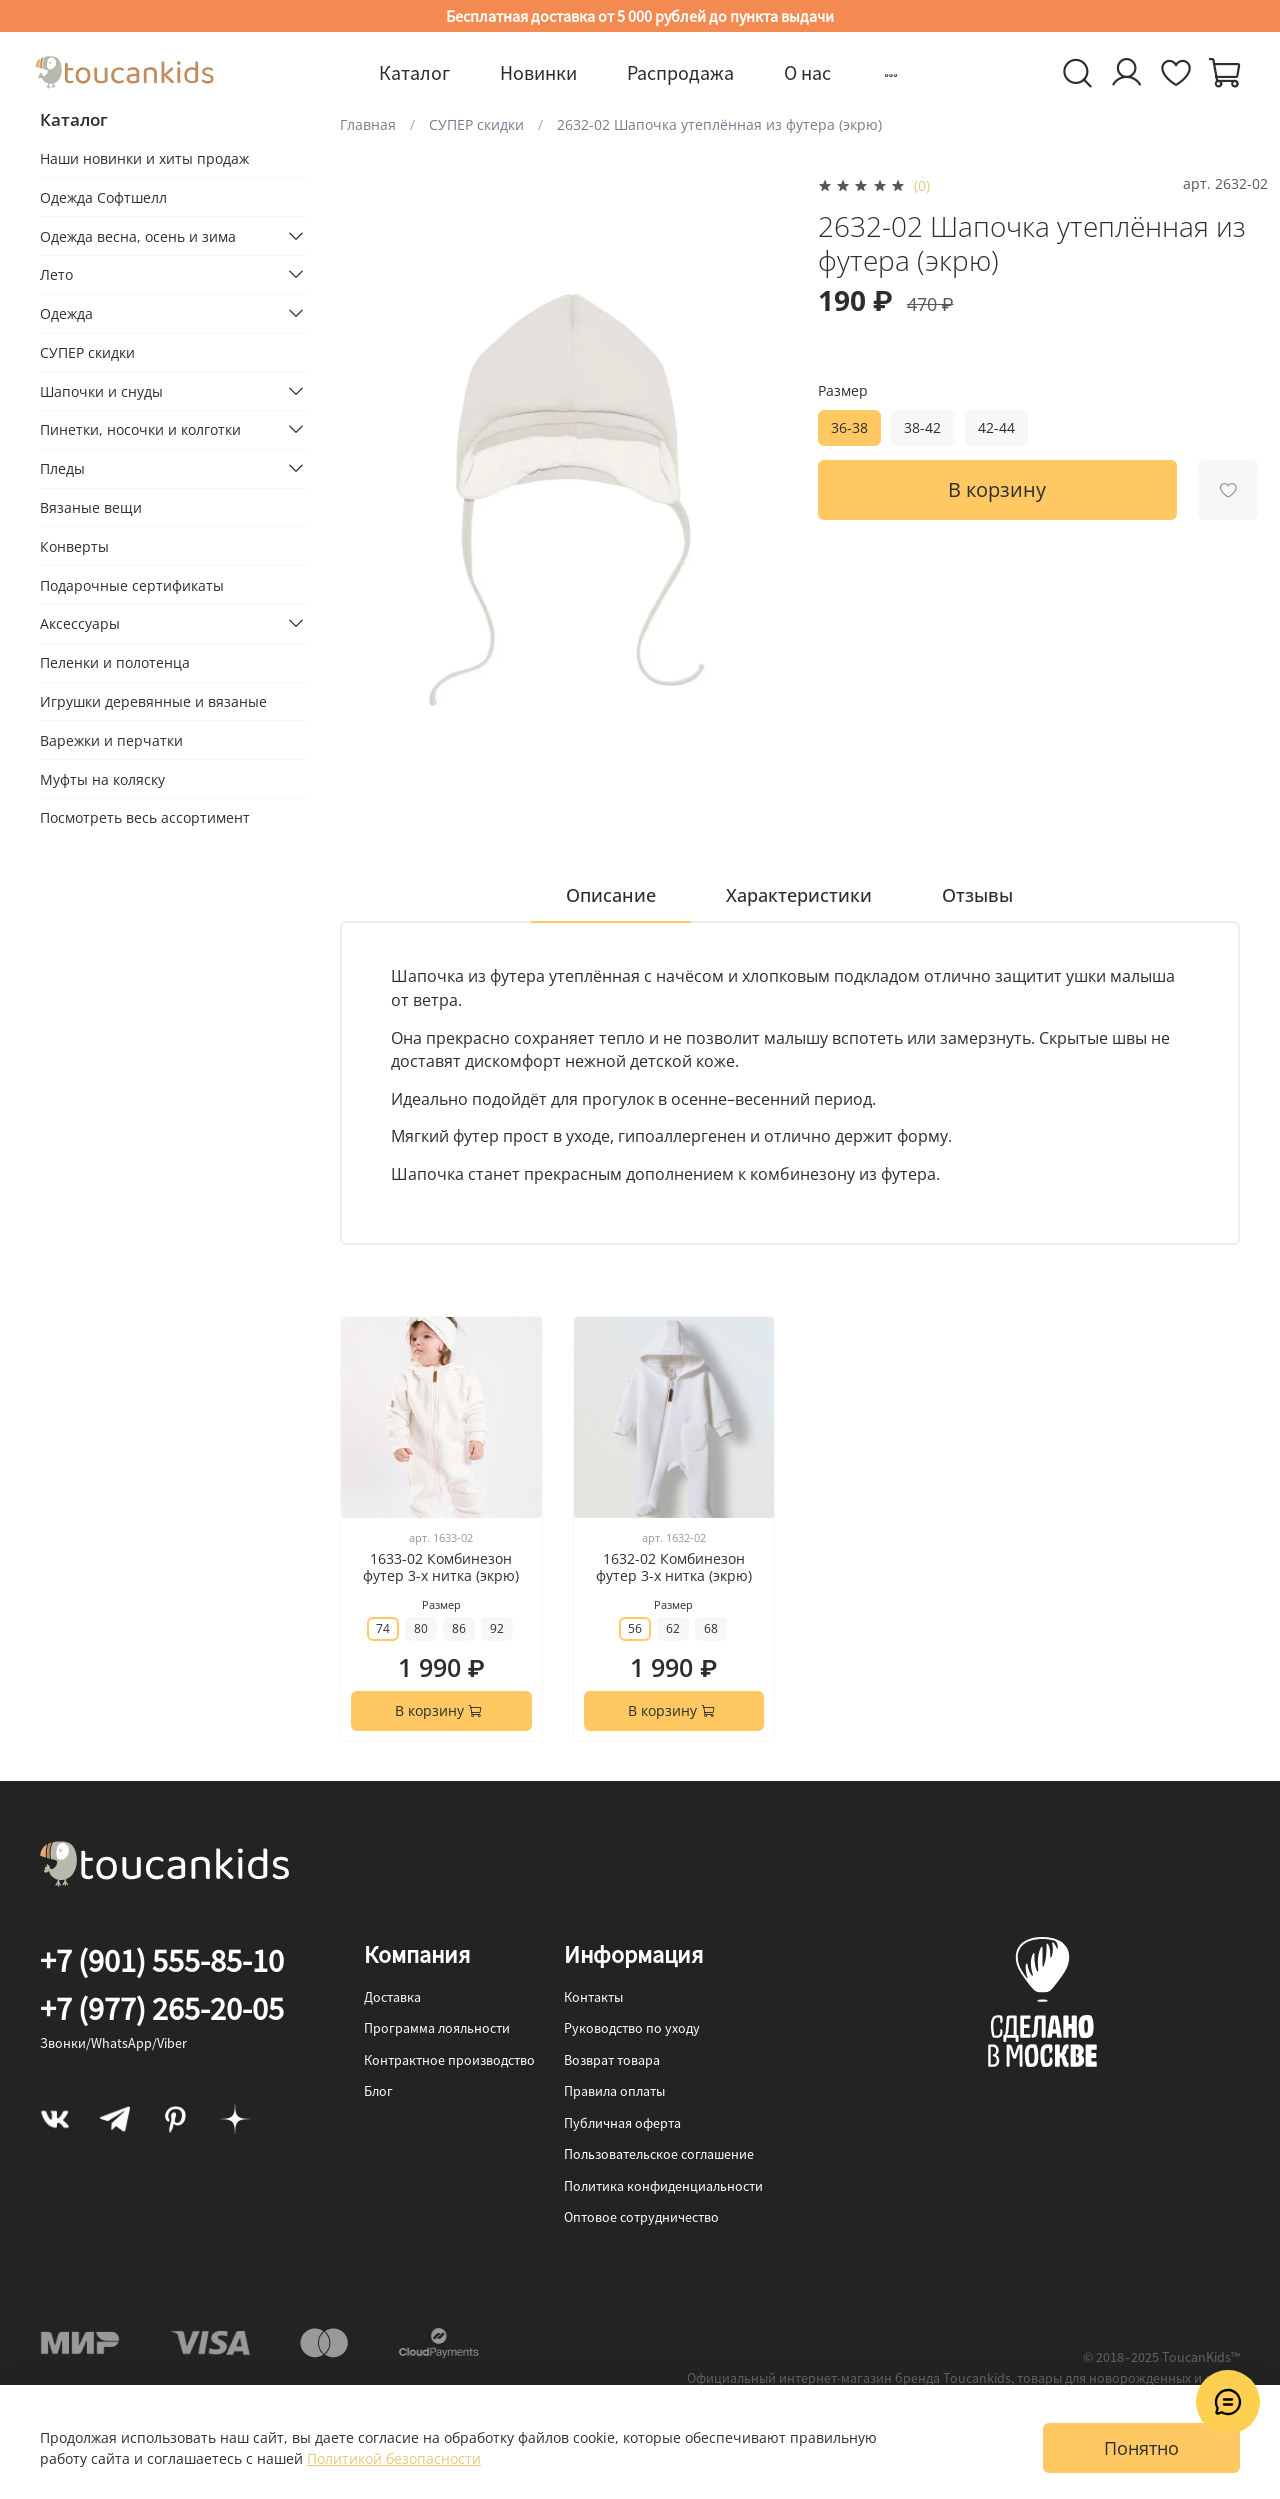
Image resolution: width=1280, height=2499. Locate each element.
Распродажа (680, 72)
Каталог (414, 72)
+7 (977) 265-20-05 (162, 2009)
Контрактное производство (449, 2060)
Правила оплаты (614, 2091)
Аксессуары (80, 623)
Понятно (1141, 2448)
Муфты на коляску (102, 779)
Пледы (62, 468)
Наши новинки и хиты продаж (144, 158)
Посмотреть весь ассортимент (145, 817)
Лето (56, 274)
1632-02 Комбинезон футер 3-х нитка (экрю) (674, 1567)
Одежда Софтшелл (103, 197)
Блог (378, 2091)
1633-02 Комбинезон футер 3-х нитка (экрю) (441, 1567)
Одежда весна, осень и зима (138, 236)
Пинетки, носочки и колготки (140, 429)
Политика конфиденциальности (663, 2186)
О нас (807, 72)
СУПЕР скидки (476, 124)
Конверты (74, 546)
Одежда (66, 313)
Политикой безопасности (394, 2458)
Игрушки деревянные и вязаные (153, 701)
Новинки (538, 72)
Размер (843, 391)
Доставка (392, 1997)
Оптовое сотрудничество (641, 2217)
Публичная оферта (622, 2123)
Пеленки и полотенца (115, 662)
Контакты (593, 1997)
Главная (368, 124)
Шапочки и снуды (101, 391)
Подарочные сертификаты (132, 585)
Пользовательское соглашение (659, 2154)
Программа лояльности (437, 2028)
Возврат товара (612, 2060)
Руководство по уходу (632, 2028)
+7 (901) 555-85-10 (162, 1961)
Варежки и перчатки (111, 740)
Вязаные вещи (91, 507)
